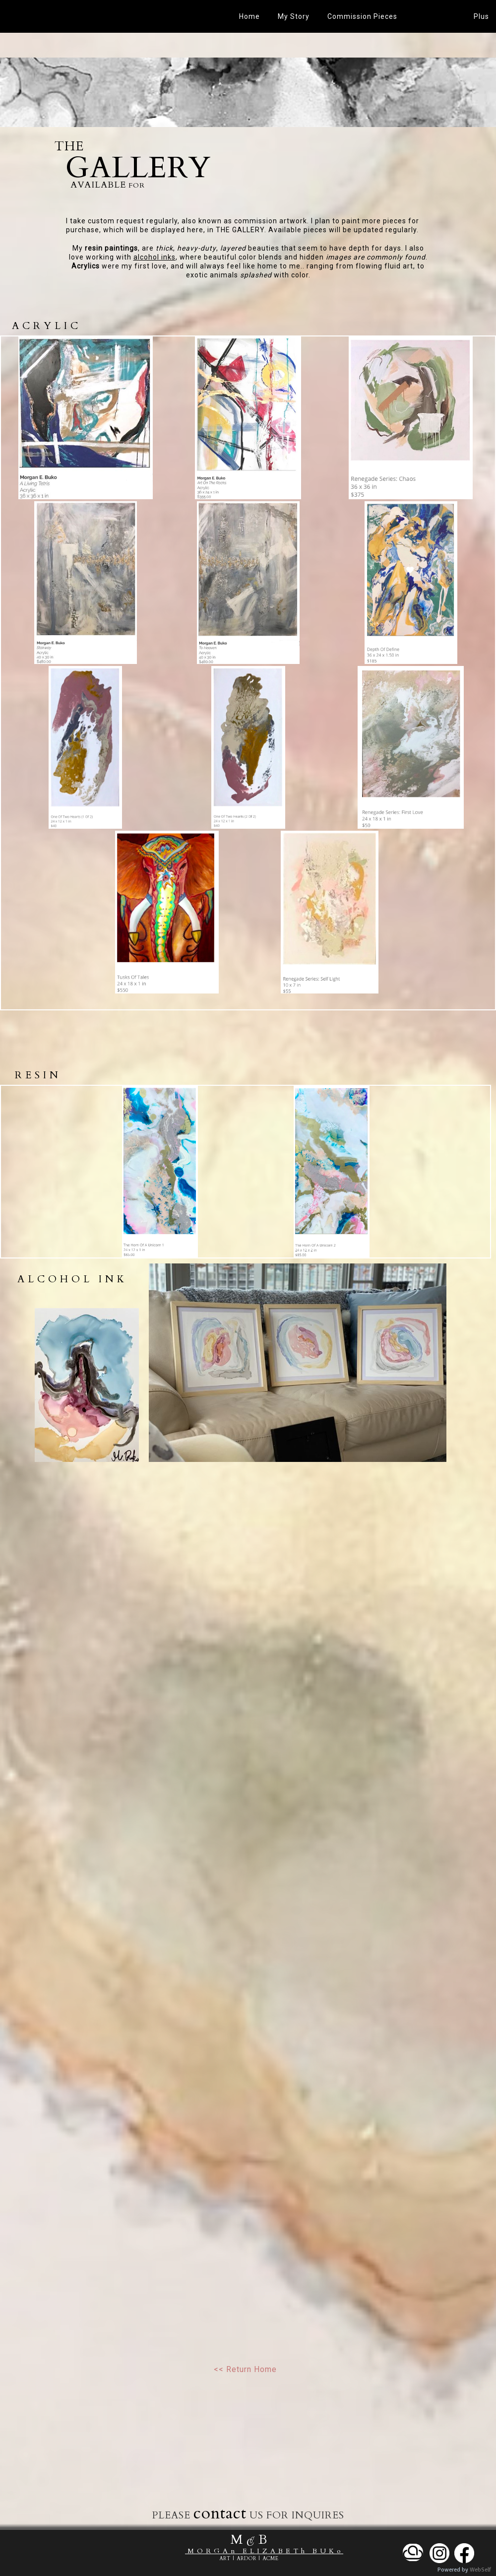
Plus (481, 16)
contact (220, 2513)
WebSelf (480, 2570)
